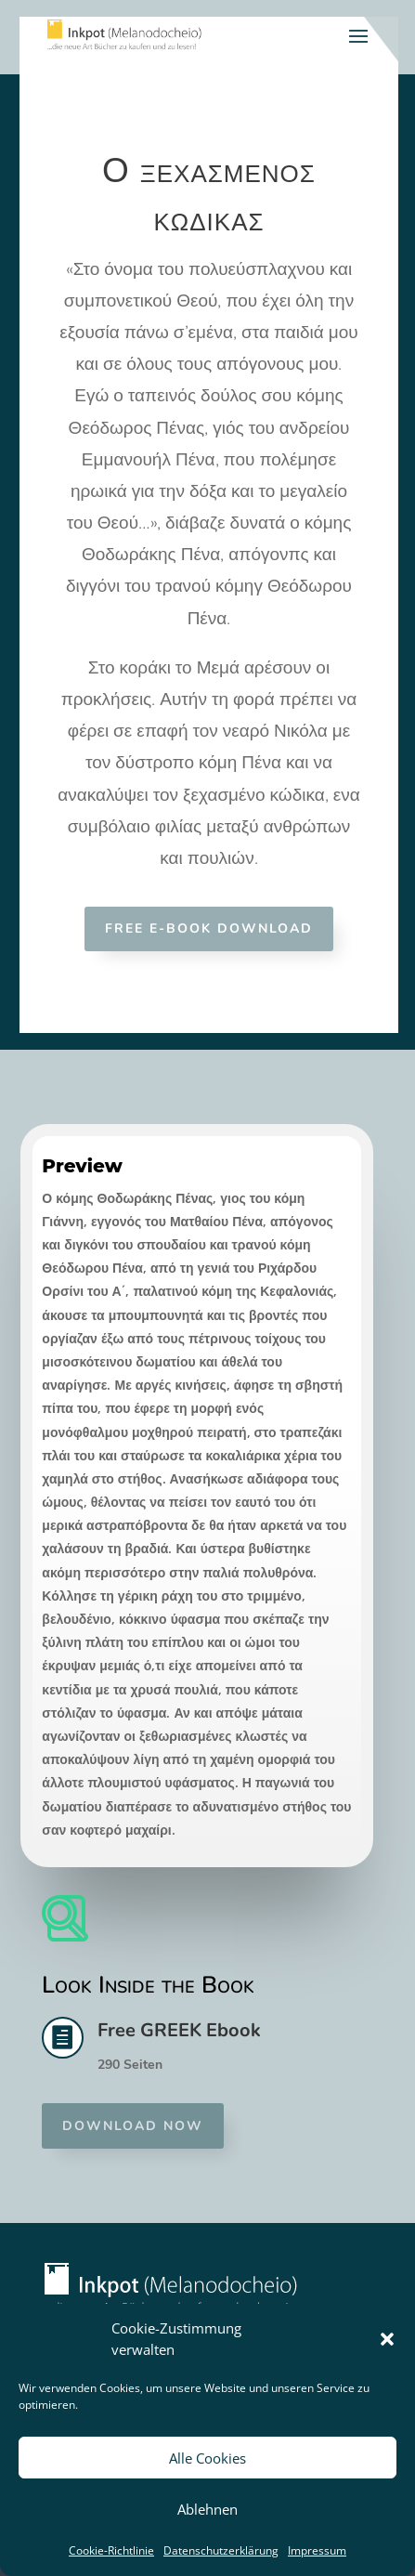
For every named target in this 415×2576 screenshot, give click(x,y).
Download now (132, 2126)
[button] (387, 2339)
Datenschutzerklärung (221, 2550)
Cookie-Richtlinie (111, 2550)
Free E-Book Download (209, 928)
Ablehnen (207, 2509)
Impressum (317, 2550)
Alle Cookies (207, 2458)
